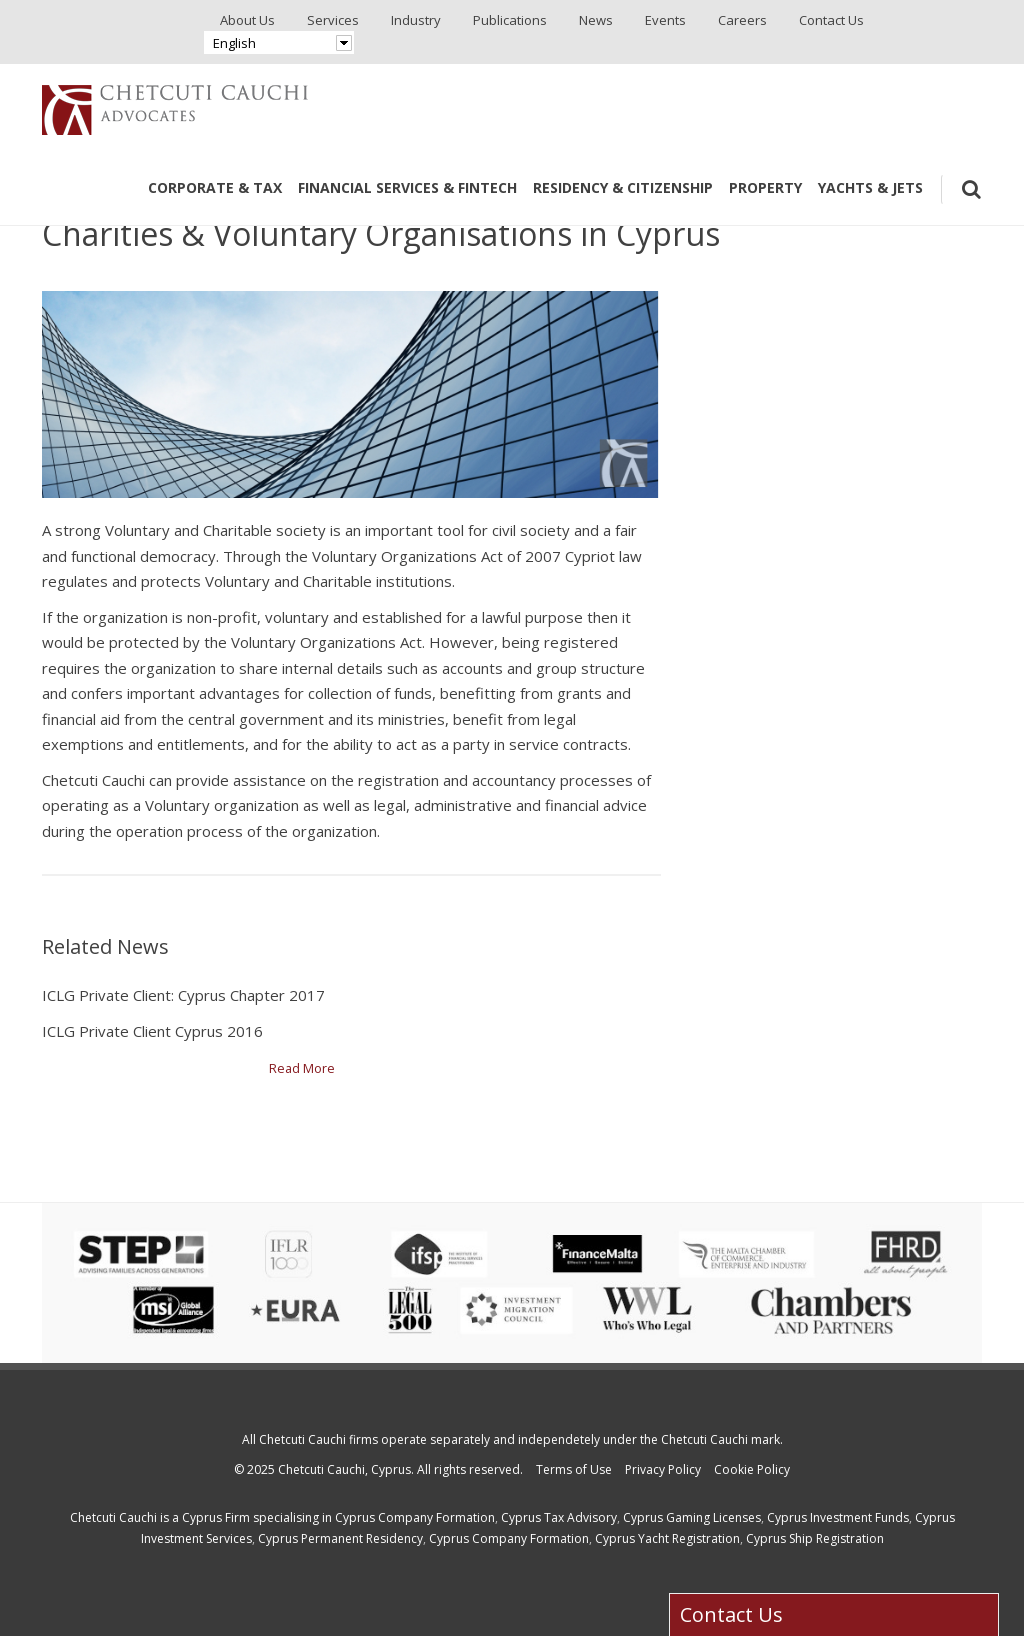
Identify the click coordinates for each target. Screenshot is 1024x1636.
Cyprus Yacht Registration (667, 1538)
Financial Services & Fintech (407, 187)
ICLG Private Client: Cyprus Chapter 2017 (183, 995)
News (596, 20)
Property (765, 187)
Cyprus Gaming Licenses (692, 1517)
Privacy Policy (663, 1469)
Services (333, 20)
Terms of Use (574, 1469)
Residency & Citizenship (623, 187)
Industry (416, 20)
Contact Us (831, 20)
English (234, 43)
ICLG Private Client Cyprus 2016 (152, 1031)
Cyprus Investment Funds (838, 1517)
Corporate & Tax (215, 187)
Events (665, 20)
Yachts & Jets (870, 187)
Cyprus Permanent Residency (340, 1538)
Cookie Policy (752, 1469)
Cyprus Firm (216, 1517)
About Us (247, 20)
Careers (742, 20)
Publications (510, 20)
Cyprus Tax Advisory (559, 1517)
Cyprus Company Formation (415, 1517)
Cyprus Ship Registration (815, 1538)
